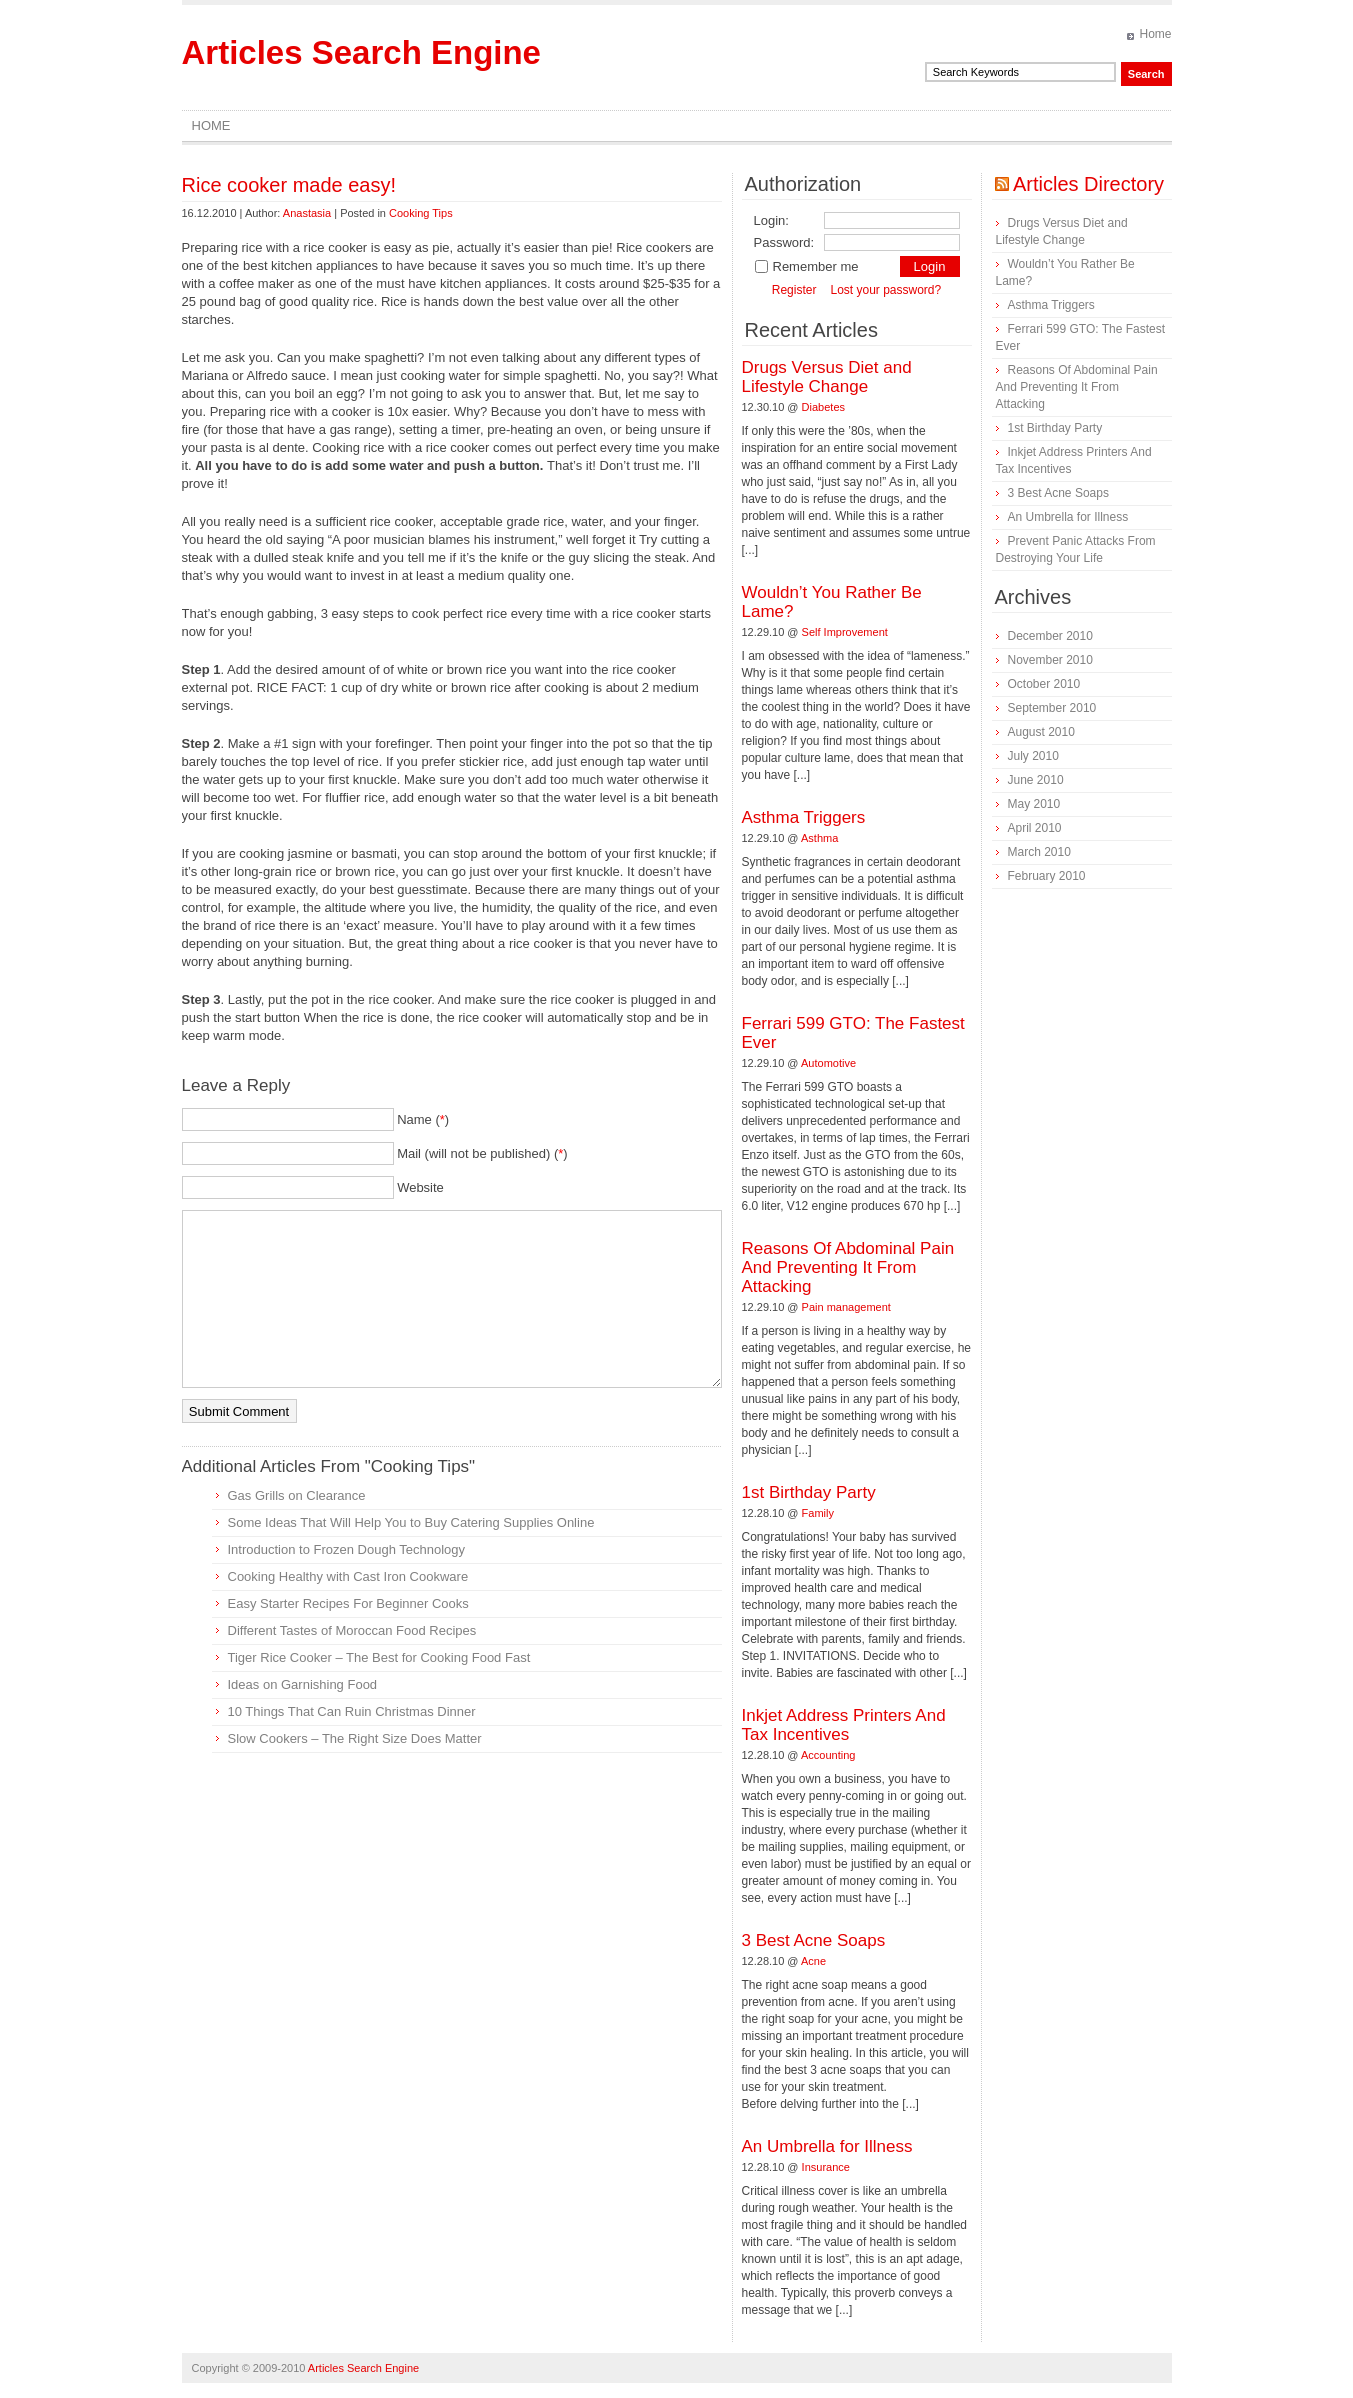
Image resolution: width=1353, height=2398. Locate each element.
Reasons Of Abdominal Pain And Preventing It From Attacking (848, 1267)
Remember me (806, 266)
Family (818, 1513)
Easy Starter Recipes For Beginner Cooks (348, 1603)
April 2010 (1035, 828)
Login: (771, 220)
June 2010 (1036, 780)
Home (1155, 34)
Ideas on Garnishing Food (303, 1684)
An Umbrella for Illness (827, 2146)
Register (794, 290)
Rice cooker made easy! (289, 185)
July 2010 (1033, 756)
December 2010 (1050, 636)
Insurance (826, 2167)
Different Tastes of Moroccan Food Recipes (352, 1630)
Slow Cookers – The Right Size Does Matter (355, 1738)
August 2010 (1041, 732)
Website (420, 1187)
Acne (813, 1961)
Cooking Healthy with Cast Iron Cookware (348, 1576)
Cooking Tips (421, 213)
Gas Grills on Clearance (297, 1495)
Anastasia (307, 213)
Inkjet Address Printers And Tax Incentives (844, 1725)
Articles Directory (1088, 184)
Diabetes (823, 407)
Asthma (819, 838)
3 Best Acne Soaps (814, 1940)
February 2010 (1047, 876)
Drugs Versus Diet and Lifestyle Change (827, 377)
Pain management (846, 1307)
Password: (784, 242)
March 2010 (1039, 852)
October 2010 (1044, 684)
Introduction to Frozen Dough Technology (347, 1549)
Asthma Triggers (804, 817)
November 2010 (1050, 660)
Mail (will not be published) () (482, 1153)
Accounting (828, 1755)
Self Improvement (845, 632)
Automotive (828, 1063)
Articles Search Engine (361, 52)
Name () (423, 1119)
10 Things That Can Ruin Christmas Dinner (352, 1711)
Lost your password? (885, 290)
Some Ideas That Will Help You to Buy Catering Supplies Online (411, 1522)
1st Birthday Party (809, 1492)
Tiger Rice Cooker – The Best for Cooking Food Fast (379, 1657)
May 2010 (1034, 804)
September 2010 (1052, 708)
